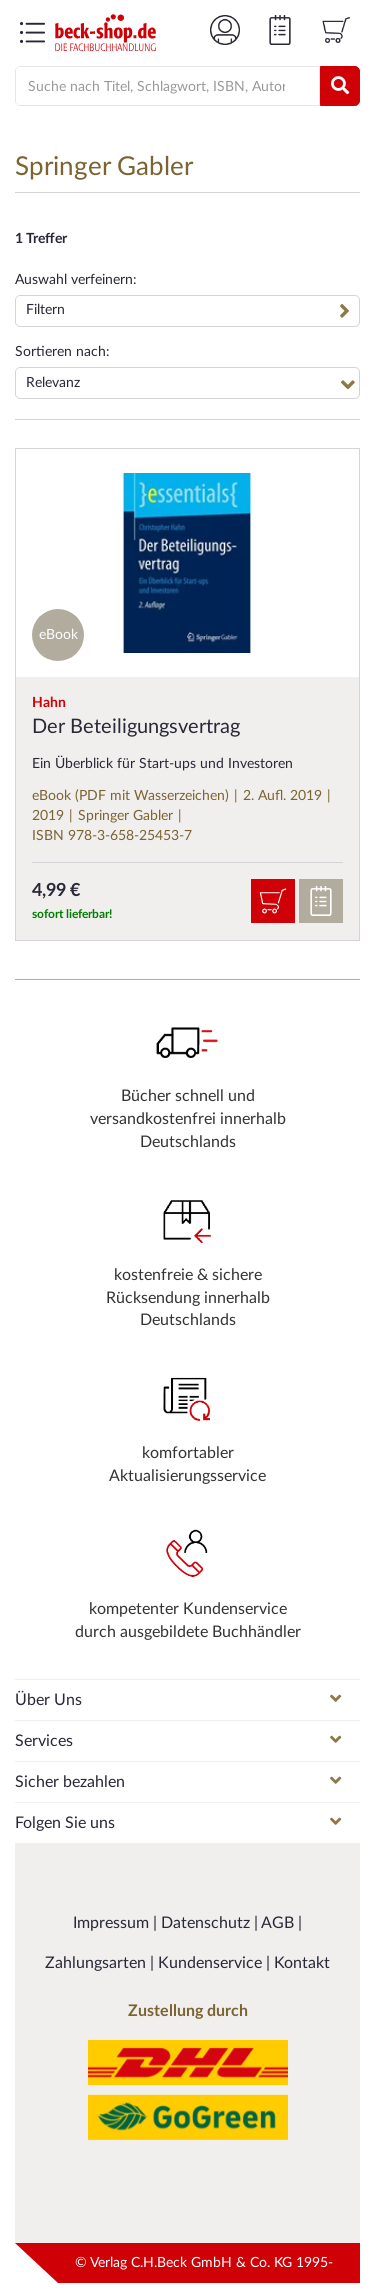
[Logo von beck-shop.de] (105, 32)
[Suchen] (340, 86)
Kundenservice (212, 1963)
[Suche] (158, 87)
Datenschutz (207, 1923)
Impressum (113, 1923)
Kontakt (302, 1963)
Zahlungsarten (97, 1963)
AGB (279, 1923)
